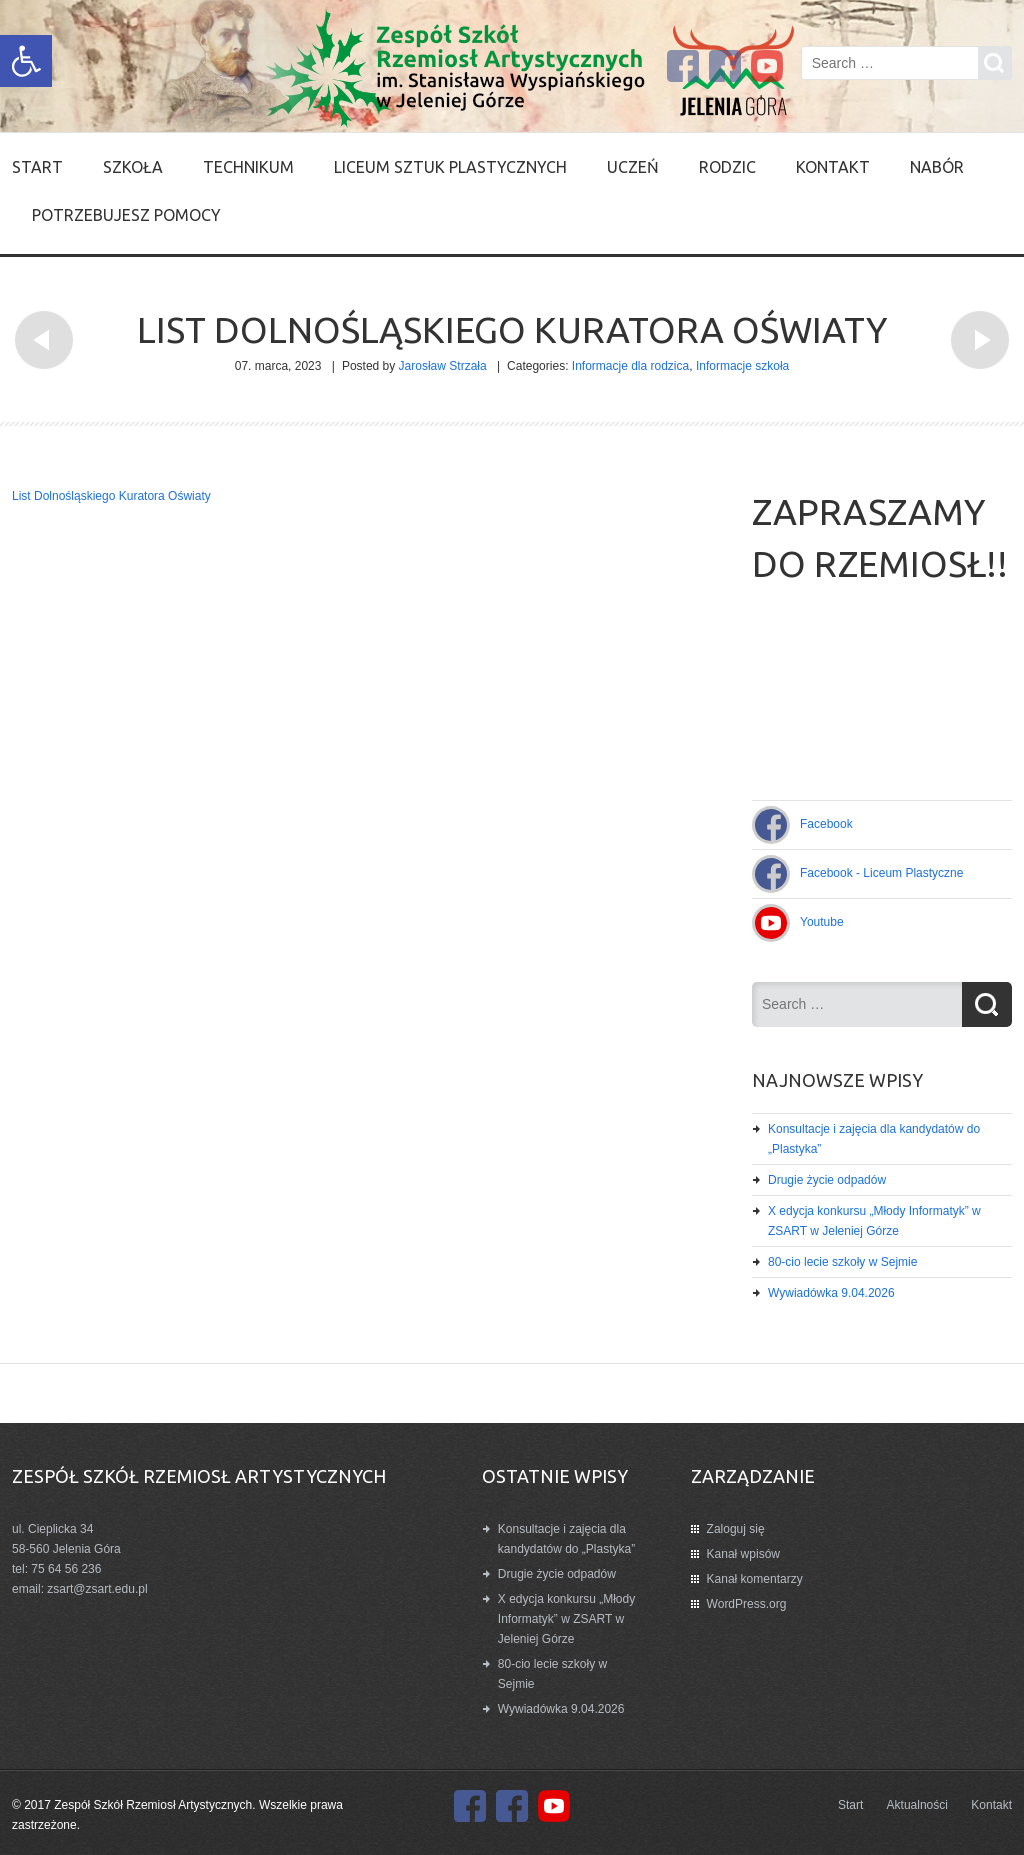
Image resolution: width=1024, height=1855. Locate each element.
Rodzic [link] (727, 167)
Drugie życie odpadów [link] (827, 1180)
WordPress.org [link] (747, 1604)
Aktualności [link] (917, 1805)
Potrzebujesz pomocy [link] (126, 215)
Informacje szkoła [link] (742, 366)
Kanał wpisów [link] (743, 1554)
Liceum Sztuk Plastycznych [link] (450, 167)
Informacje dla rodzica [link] (630, 366)
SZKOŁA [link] (133, 167)
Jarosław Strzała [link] (443, 366)
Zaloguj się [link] (736, 1529)
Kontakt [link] (833, 167)
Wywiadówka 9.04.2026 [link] (831, 1293)
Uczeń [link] (633, 167)
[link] (26, 61)
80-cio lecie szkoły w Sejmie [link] (842, 1262)
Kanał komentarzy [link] (755, 1579)
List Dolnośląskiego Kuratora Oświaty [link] (111, 496)
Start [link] (37, 167)
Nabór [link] (937, 167)
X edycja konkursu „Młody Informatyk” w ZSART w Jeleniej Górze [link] (566, 1619)
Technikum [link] (248, 167)
